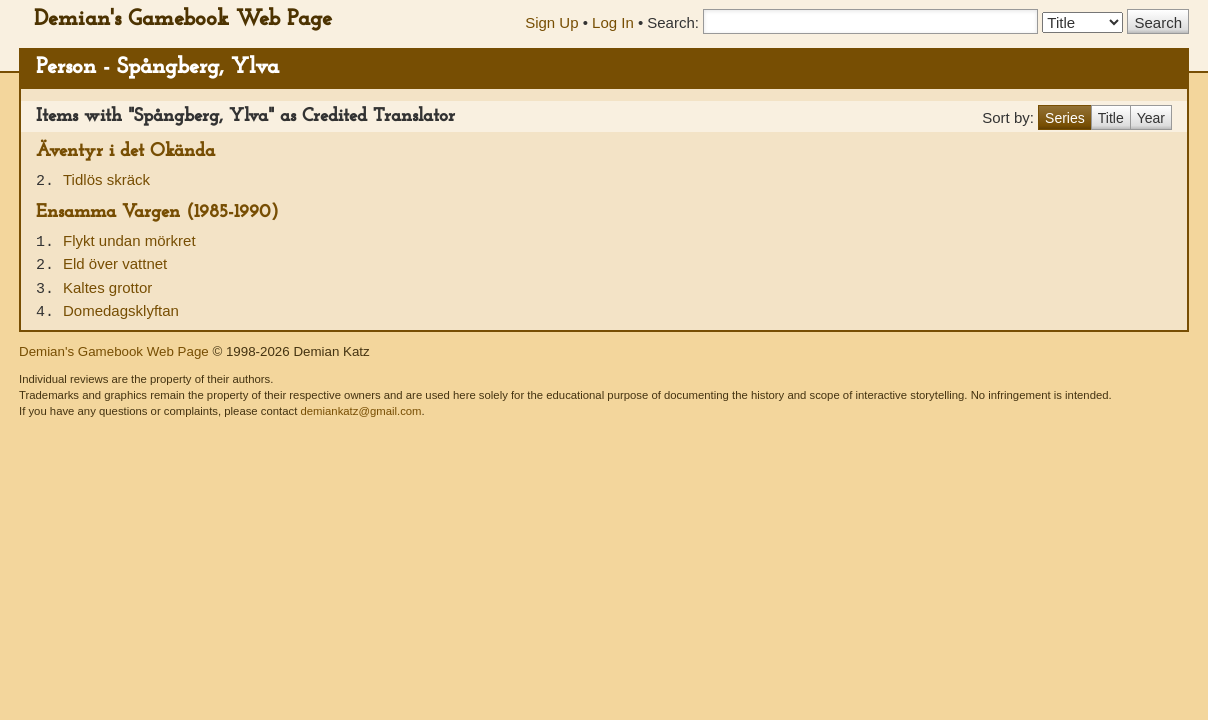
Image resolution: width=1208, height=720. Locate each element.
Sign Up (551, 22)
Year (1151, 118)
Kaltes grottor (107, 287)
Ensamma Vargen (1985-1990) (157, 212)
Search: (673, 22)
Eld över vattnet (115, 263)
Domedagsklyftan (121, 310)
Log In (613, 22)
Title (1111, 118)
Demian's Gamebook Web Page (183, 19)
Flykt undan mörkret (129, 240)
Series (1065, 118)
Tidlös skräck (106, 179)
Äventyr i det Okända (125, 151)
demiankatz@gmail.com (360, 411)
